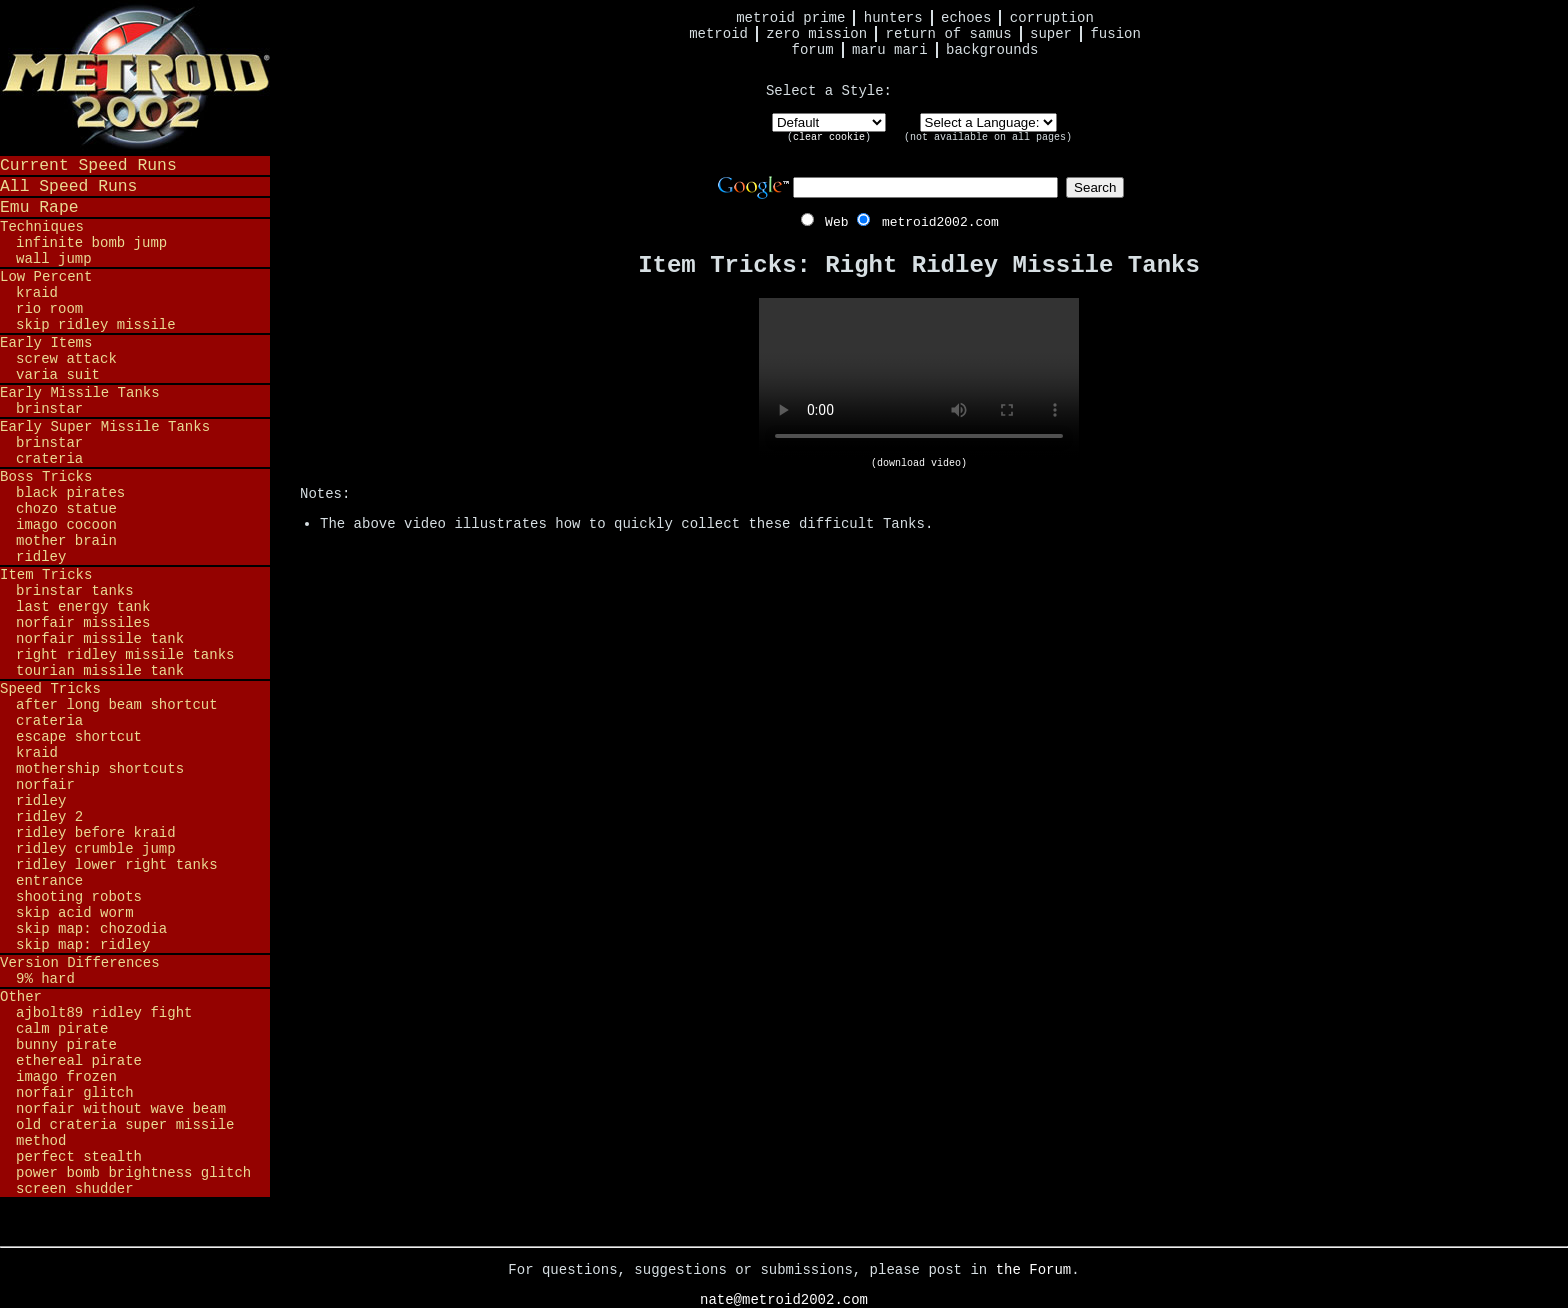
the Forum (1034, 1270)
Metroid (718, 34)
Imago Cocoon (66, 525)
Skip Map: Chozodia (91, 929)
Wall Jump (54, 259)
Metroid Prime (790, 18)
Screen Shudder (75, 1189)
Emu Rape (39, 207)
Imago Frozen (66, 1077)
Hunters (893, 18)
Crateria (49, 459)
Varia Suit (58, 375)
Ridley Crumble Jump (96, 849)
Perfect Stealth (79, 1157)
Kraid (37, 293)
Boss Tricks (46, 477)
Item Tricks (46, 575)
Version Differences (80, 963)
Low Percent (46, 277)
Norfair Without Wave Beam (121, 1109)
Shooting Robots (79, 897)
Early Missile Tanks (80, 393)
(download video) (919, 463)
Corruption (1052, 18)
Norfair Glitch (75, 1093)
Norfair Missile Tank (100, 639)
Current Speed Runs (88, 165)
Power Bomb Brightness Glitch (133, 1173)
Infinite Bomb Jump (91, 243)
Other (21, 997)
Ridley (41, 557)
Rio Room (49, 309)
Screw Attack (66, 359)
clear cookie (829, 137)
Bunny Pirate (66, 1045)
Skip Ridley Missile (96, 325)
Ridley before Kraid (96, 833)
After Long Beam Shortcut (117, 705)
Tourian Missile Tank (100, 671)
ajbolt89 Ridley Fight (104, 1013)
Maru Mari (890, 50)
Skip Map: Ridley (83, 945)
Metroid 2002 (135, 77)
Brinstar (49, 409)
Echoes (966, 18)
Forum (813, 50)
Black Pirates (70, 493)
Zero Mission (816, 34)
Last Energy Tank (83, 607)
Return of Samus (949, 34)
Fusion (1115, 34)
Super (1051, 34)
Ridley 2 (49, 817)
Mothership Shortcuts (100, 769)
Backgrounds (992, 50)
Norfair (45, 785)
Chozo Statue (66, 509)
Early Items (46, 343)
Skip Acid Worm (75, 913)
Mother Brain (66, 541)
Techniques (42, 227)
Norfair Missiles (83, 623)
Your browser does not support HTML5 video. (919, 378)
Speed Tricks (50, 689)
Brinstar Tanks (75, 591)
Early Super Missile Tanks (105, 427)
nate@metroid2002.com (784, 1300)
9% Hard (45, 979)
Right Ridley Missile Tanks (125, 655)
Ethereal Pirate (79, 1061)
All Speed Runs (68, 186)
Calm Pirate (62, 1029)
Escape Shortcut (79, 737)
